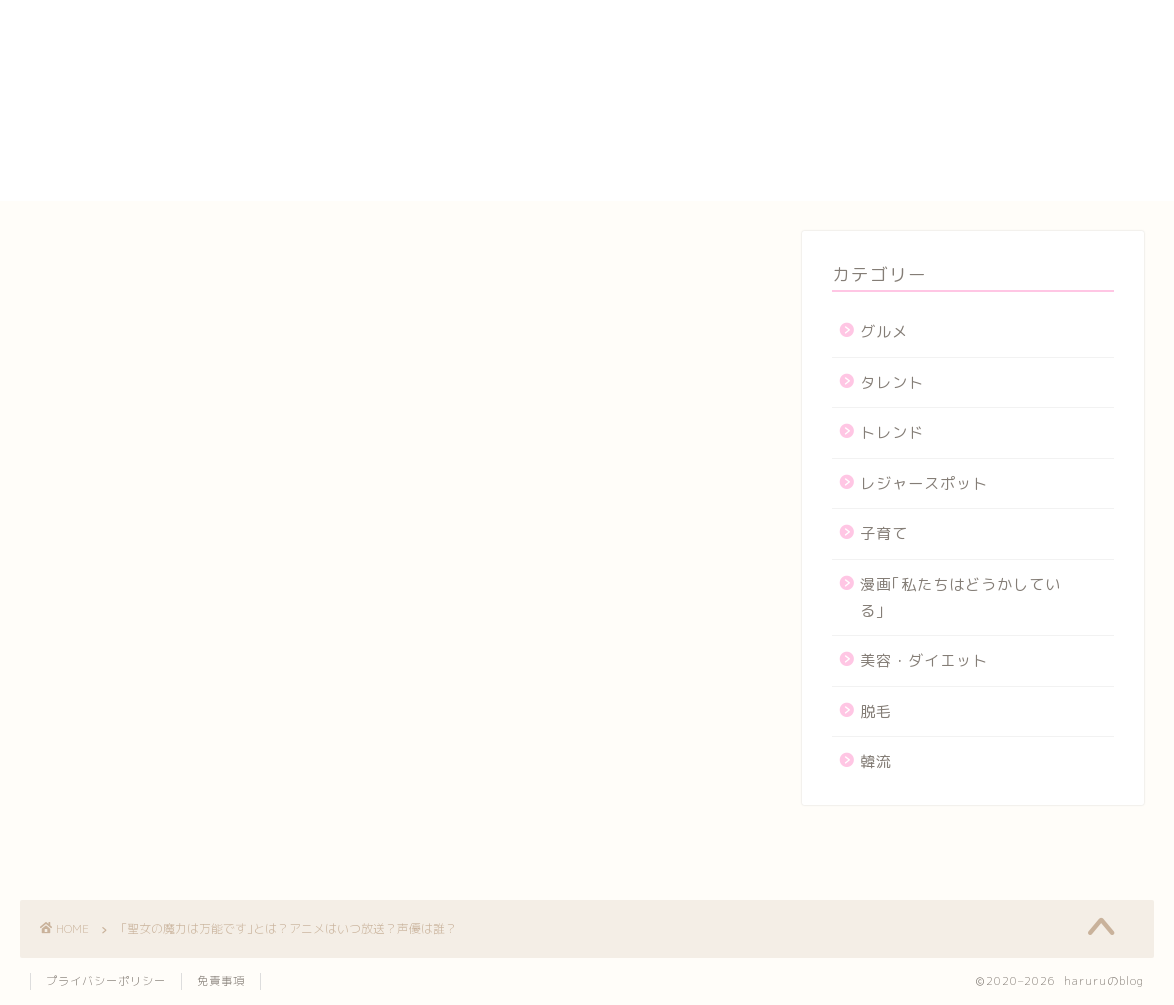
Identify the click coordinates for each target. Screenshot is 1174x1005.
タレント (892, 382)
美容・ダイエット (924, 660)
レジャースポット (924, 483)
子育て (884, 533)
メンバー (863, 166)
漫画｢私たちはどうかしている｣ (960, 597)
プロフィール (880, 143)
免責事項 (221, 981)
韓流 (876, 761)
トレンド (892, 432)
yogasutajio (879, 30)
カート (854, 74)
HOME (853, 10)
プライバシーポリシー (914, 120)
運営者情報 (871, 189)
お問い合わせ (880, 51)
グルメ (884, 331)
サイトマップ (880, 97)
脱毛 (876, 711)
